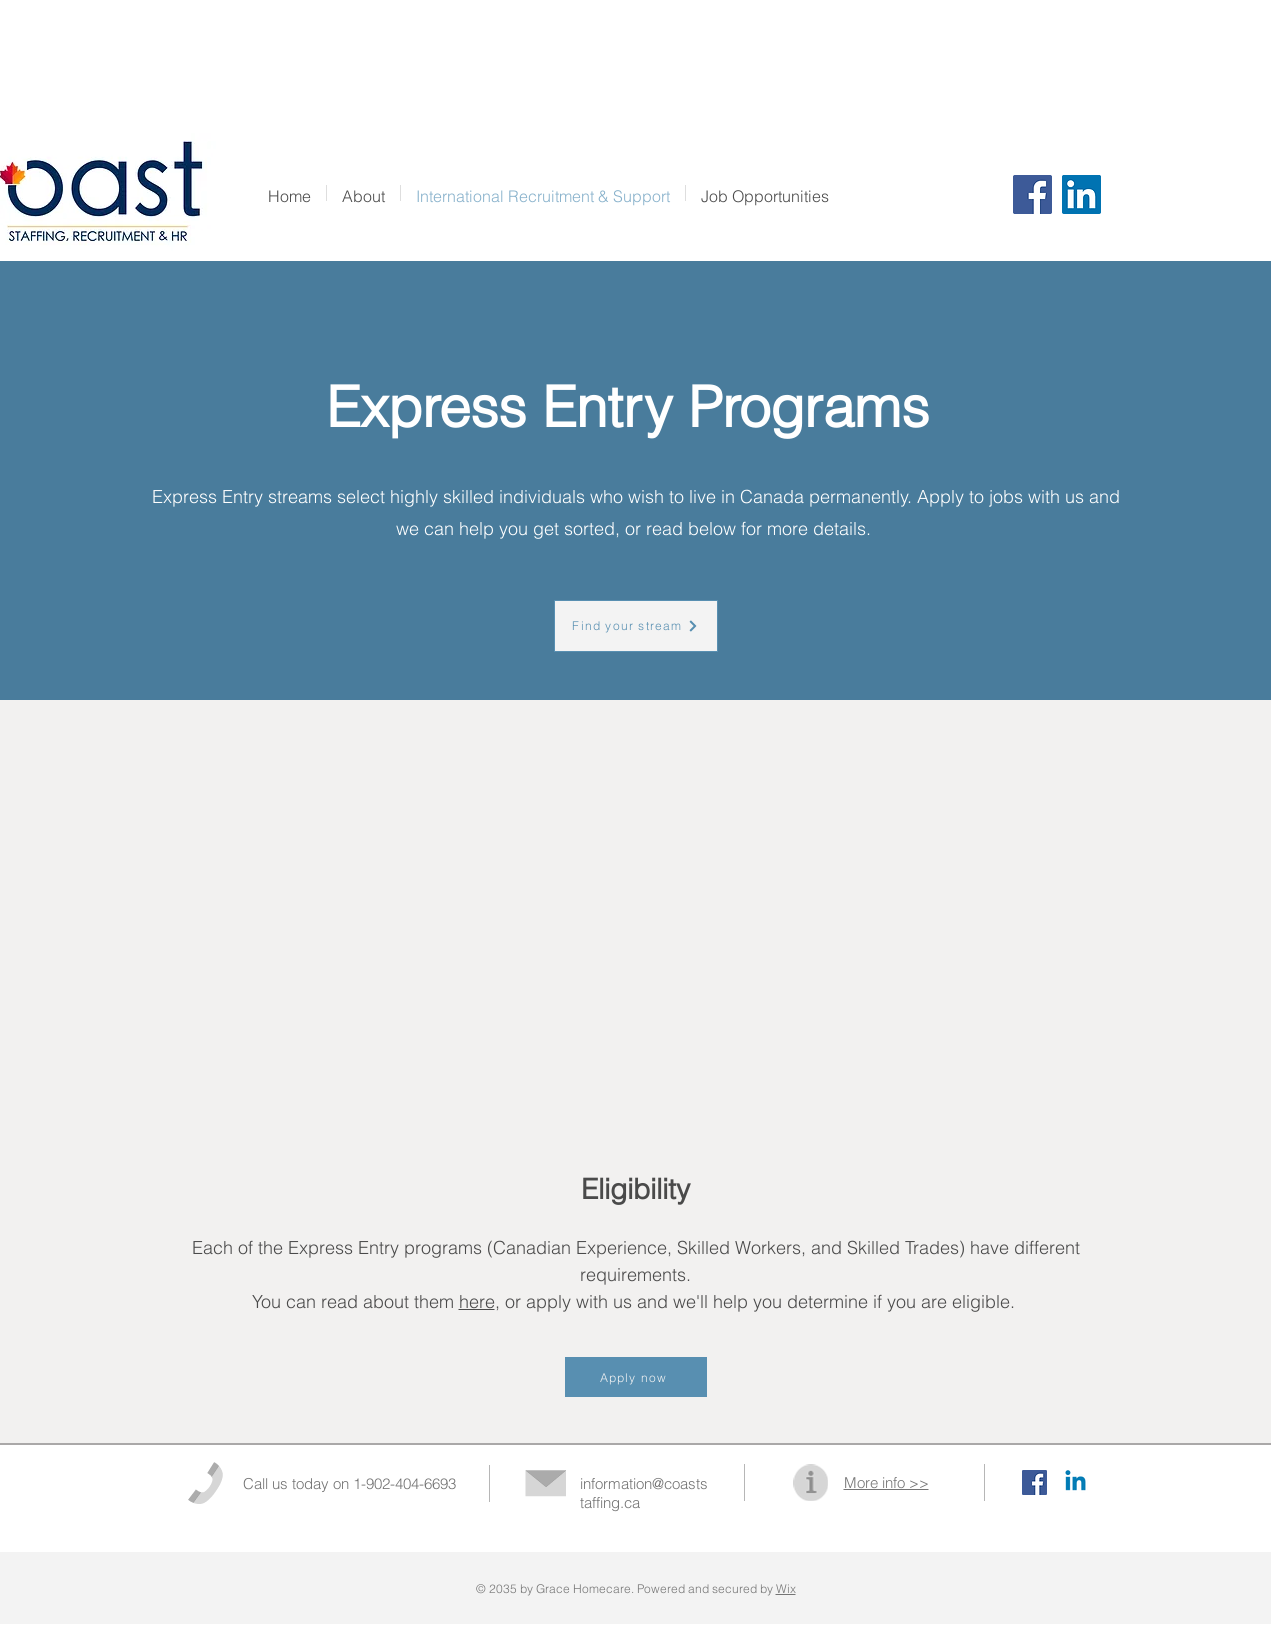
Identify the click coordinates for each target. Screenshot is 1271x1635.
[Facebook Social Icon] (1034, 1482)
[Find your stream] (636, 626)
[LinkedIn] (1081, 194)
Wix (786, 1588)
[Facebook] (1032, 194)
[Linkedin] (1075, 1482)
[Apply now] (636, 1377)
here (477, 1301)
